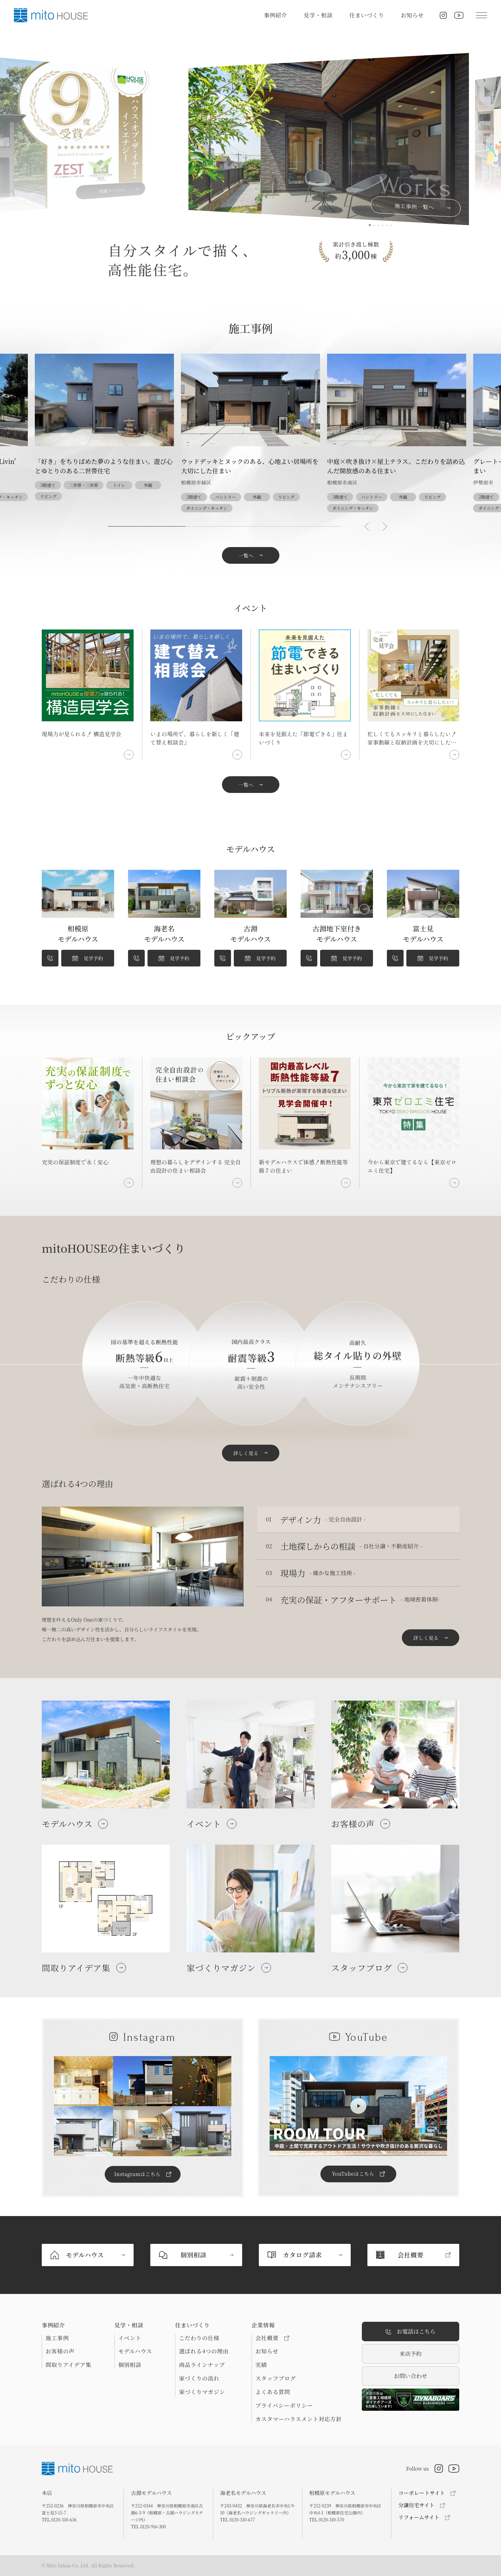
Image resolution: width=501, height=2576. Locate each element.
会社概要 (272, 2338)
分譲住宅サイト (416, 2505)
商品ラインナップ (202, 2365)
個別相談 (130, 2365)
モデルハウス (135, 2351)
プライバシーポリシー (284, 2405)
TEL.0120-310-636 (59, 2519)
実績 (261, 2365)
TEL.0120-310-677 (237, 2519)
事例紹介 (275, 15)
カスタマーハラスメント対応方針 (298, 2419)
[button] (367, 526)
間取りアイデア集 (69, 2365)
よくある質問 (272, 2392)
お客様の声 (60, 2351)
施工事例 (57, 2338)
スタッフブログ (275, 2378)
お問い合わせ (410, 2376)
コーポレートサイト (421, 2492)
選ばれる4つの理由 (204, 2351)
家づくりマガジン (202, 2392)
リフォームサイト (418, 2517)
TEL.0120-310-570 (326, 2519)
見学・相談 (318, 15)
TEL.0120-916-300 (148, 2526)
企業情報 (263, 2325)
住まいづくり (366, 15)
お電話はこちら (410, 2331)
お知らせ (412, 15)
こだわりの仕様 (199, 2338)
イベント (130, 2338)
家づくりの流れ (199, 2378)
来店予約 (410, 2354)
